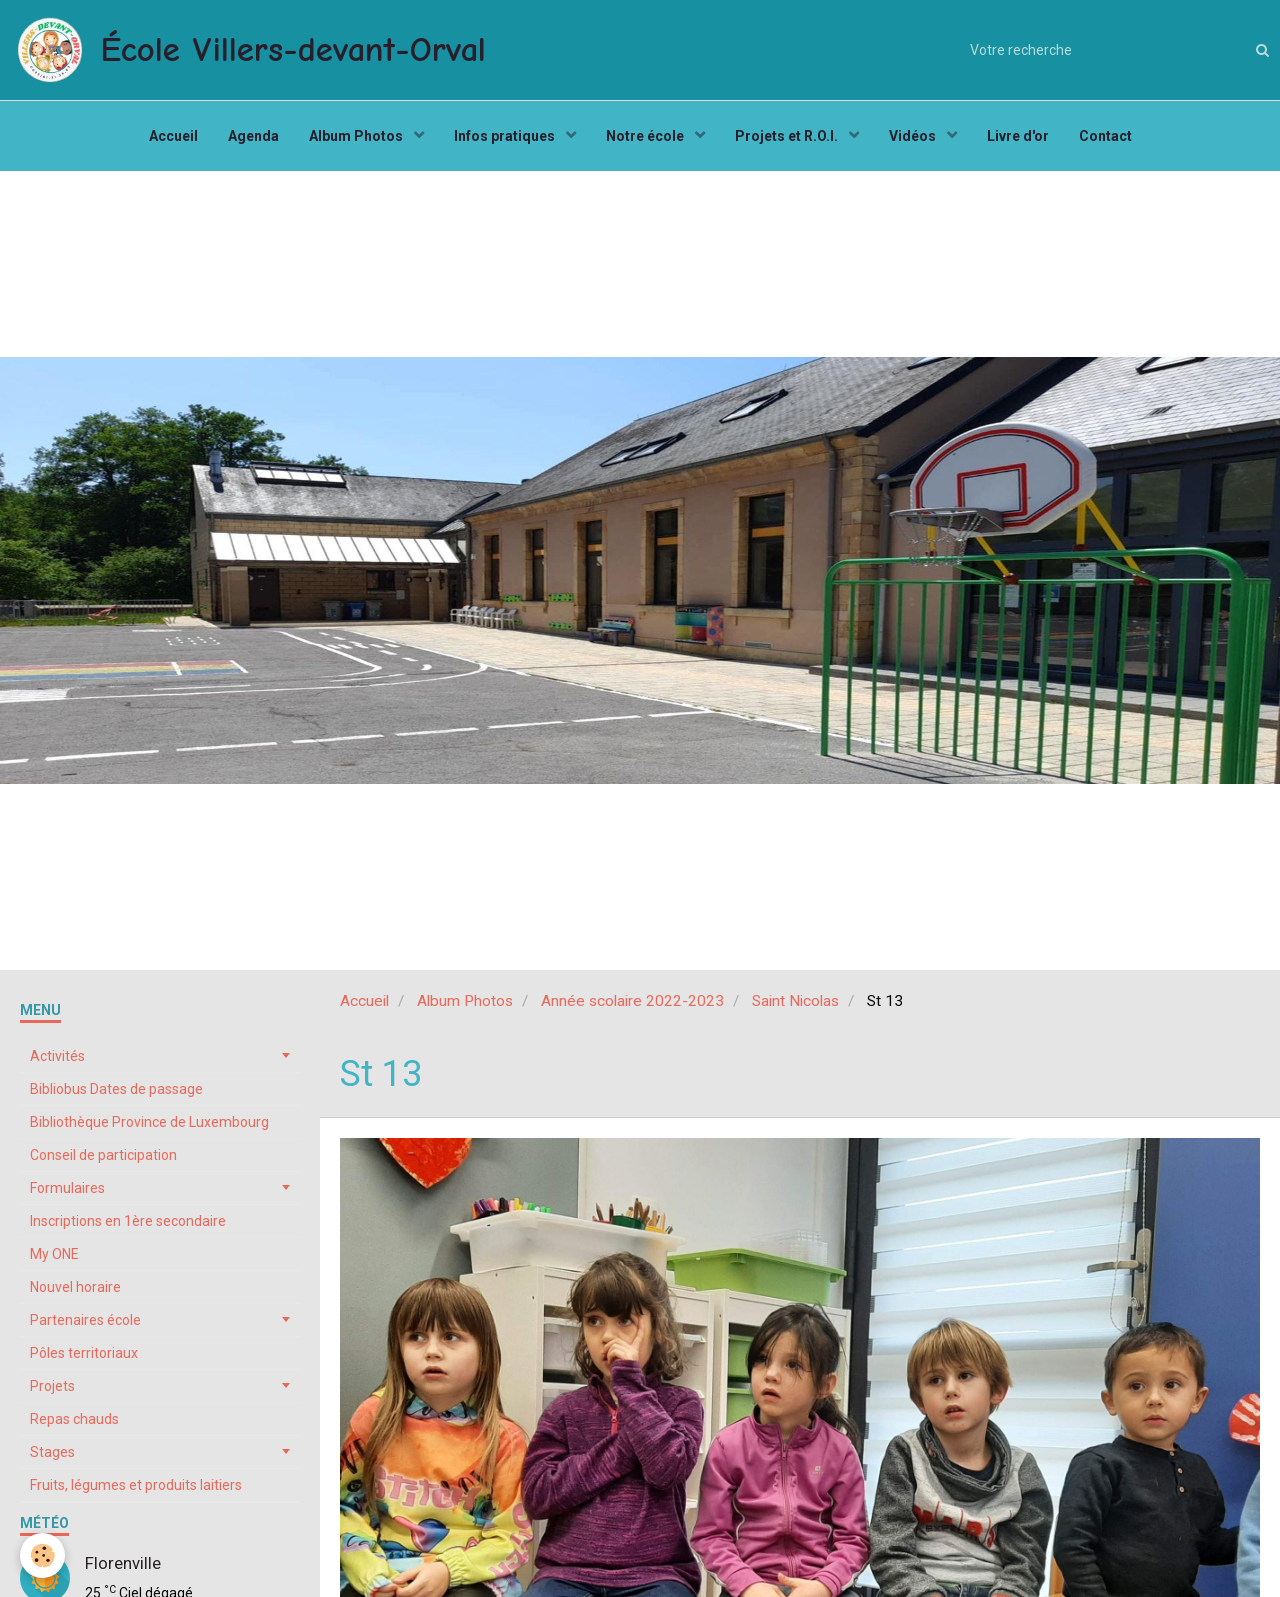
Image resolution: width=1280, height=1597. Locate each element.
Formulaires (67, 1188)
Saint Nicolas (795, 1001)
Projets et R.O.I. (788, 136)
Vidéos (914, 136)
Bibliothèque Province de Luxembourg (149, 1122)
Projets (52, 1386)
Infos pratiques (506, 136)
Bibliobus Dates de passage (116, 1089)
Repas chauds (74, 1419)
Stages (52, 1452)
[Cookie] (42, 1555)
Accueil (173, 136)
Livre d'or (1018, 136)
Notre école (646, 136)
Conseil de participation (103, 1155)
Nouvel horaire (75, 1287)
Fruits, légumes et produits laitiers (136, 1485)
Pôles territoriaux (84, 1353)
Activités (57, 1056)
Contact (1105, 136)
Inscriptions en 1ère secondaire (128, 1221)
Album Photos (357, 136)
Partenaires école (85, 1320)
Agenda (253, 136)
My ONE (54, 1254)
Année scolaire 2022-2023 (632, 1001)
